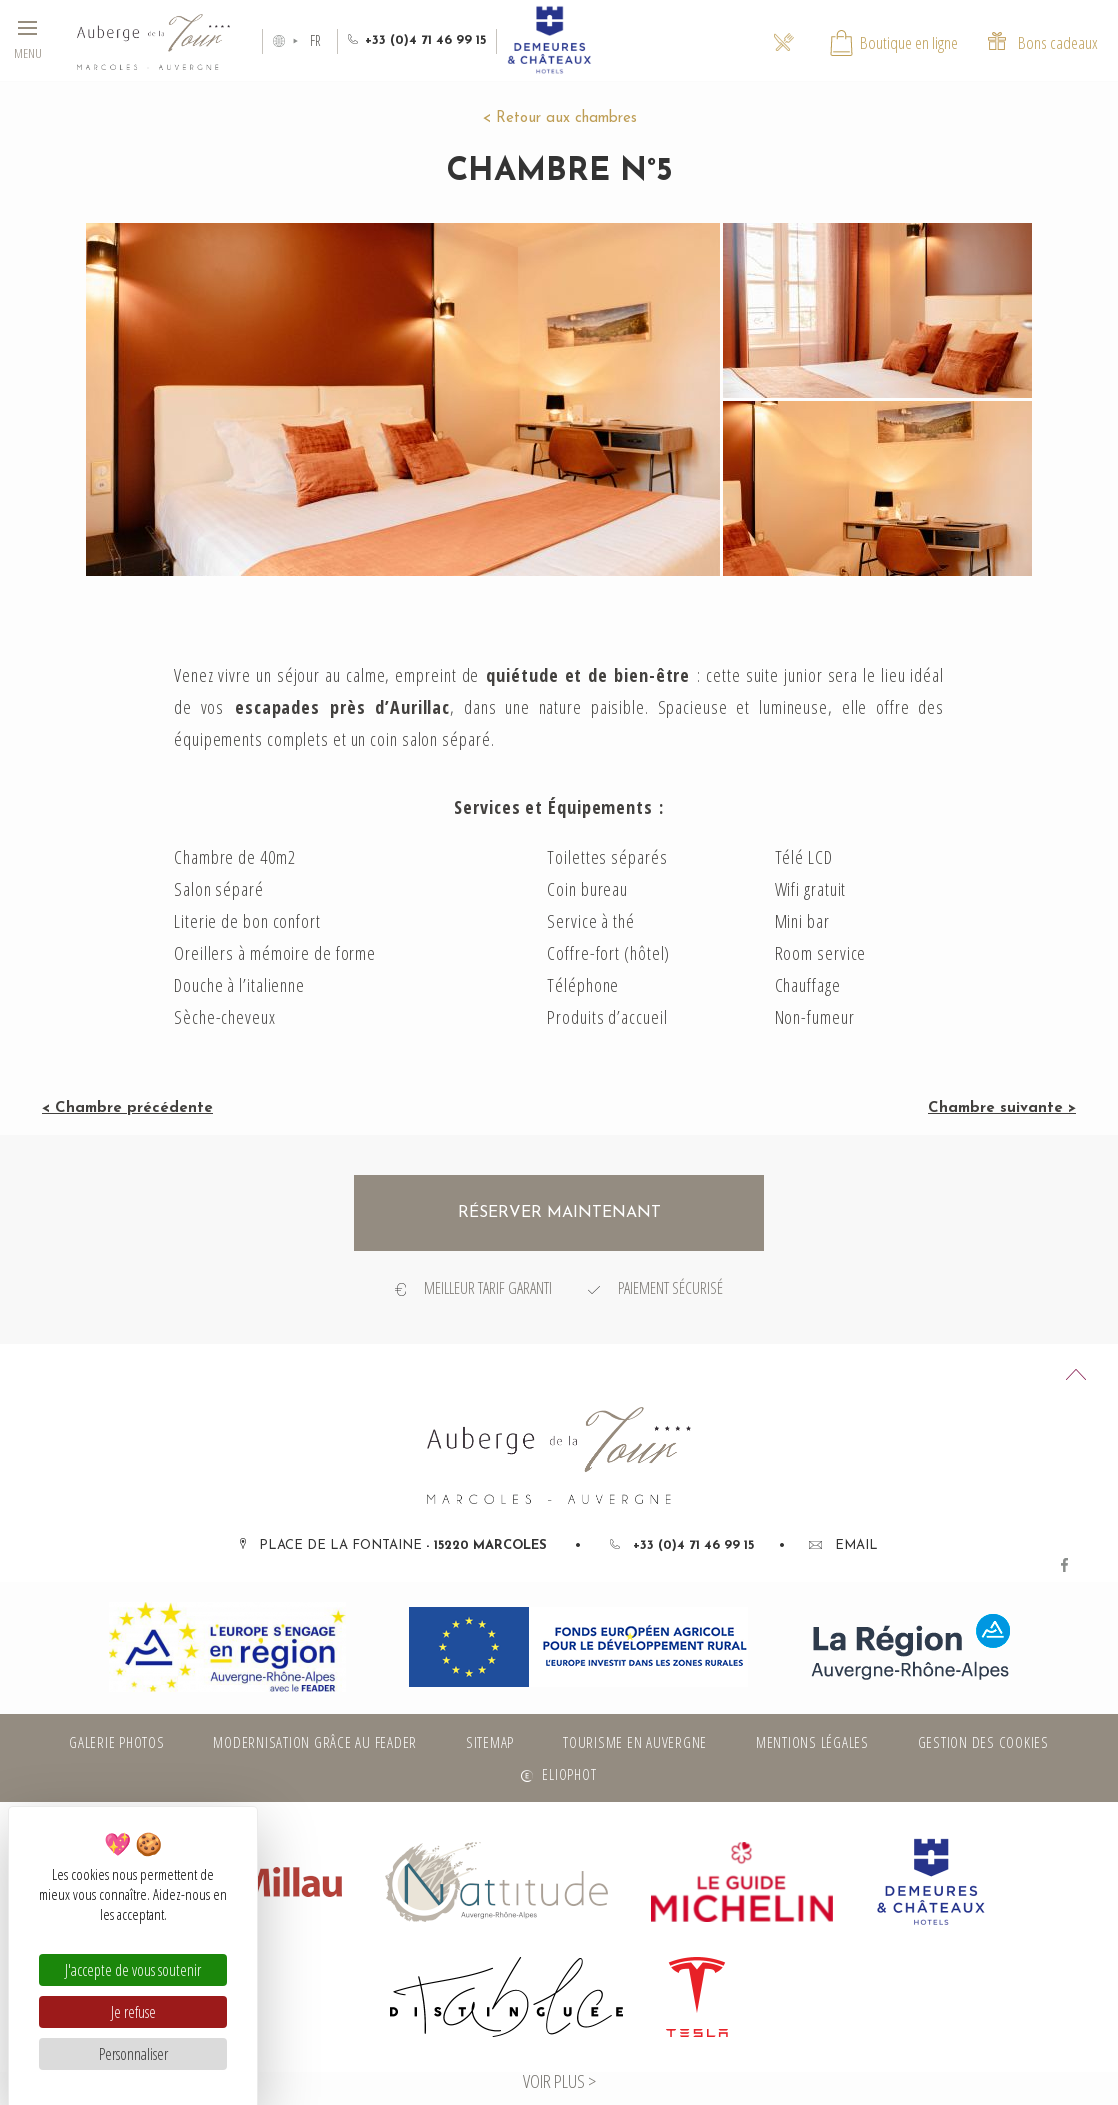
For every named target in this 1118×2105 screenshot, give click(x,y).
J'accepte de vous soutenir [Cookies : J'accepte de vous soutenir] (133, 1970)
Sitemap (490, 1742)
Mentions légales (812, 1742)
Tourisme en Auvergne (635, 1742)
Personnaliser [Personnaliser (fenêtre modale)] (133, 2054)
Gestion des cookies (983, 1742)
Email (843, 1545)
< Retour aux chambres (559, 118)
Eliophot (569, 1774)
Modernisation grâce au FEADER (315, 1742)
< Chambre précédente (127, 1108)
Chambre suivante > (1002, 1108)
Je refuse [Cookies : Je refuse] (133, 2012)
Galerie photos (117, 1742)
